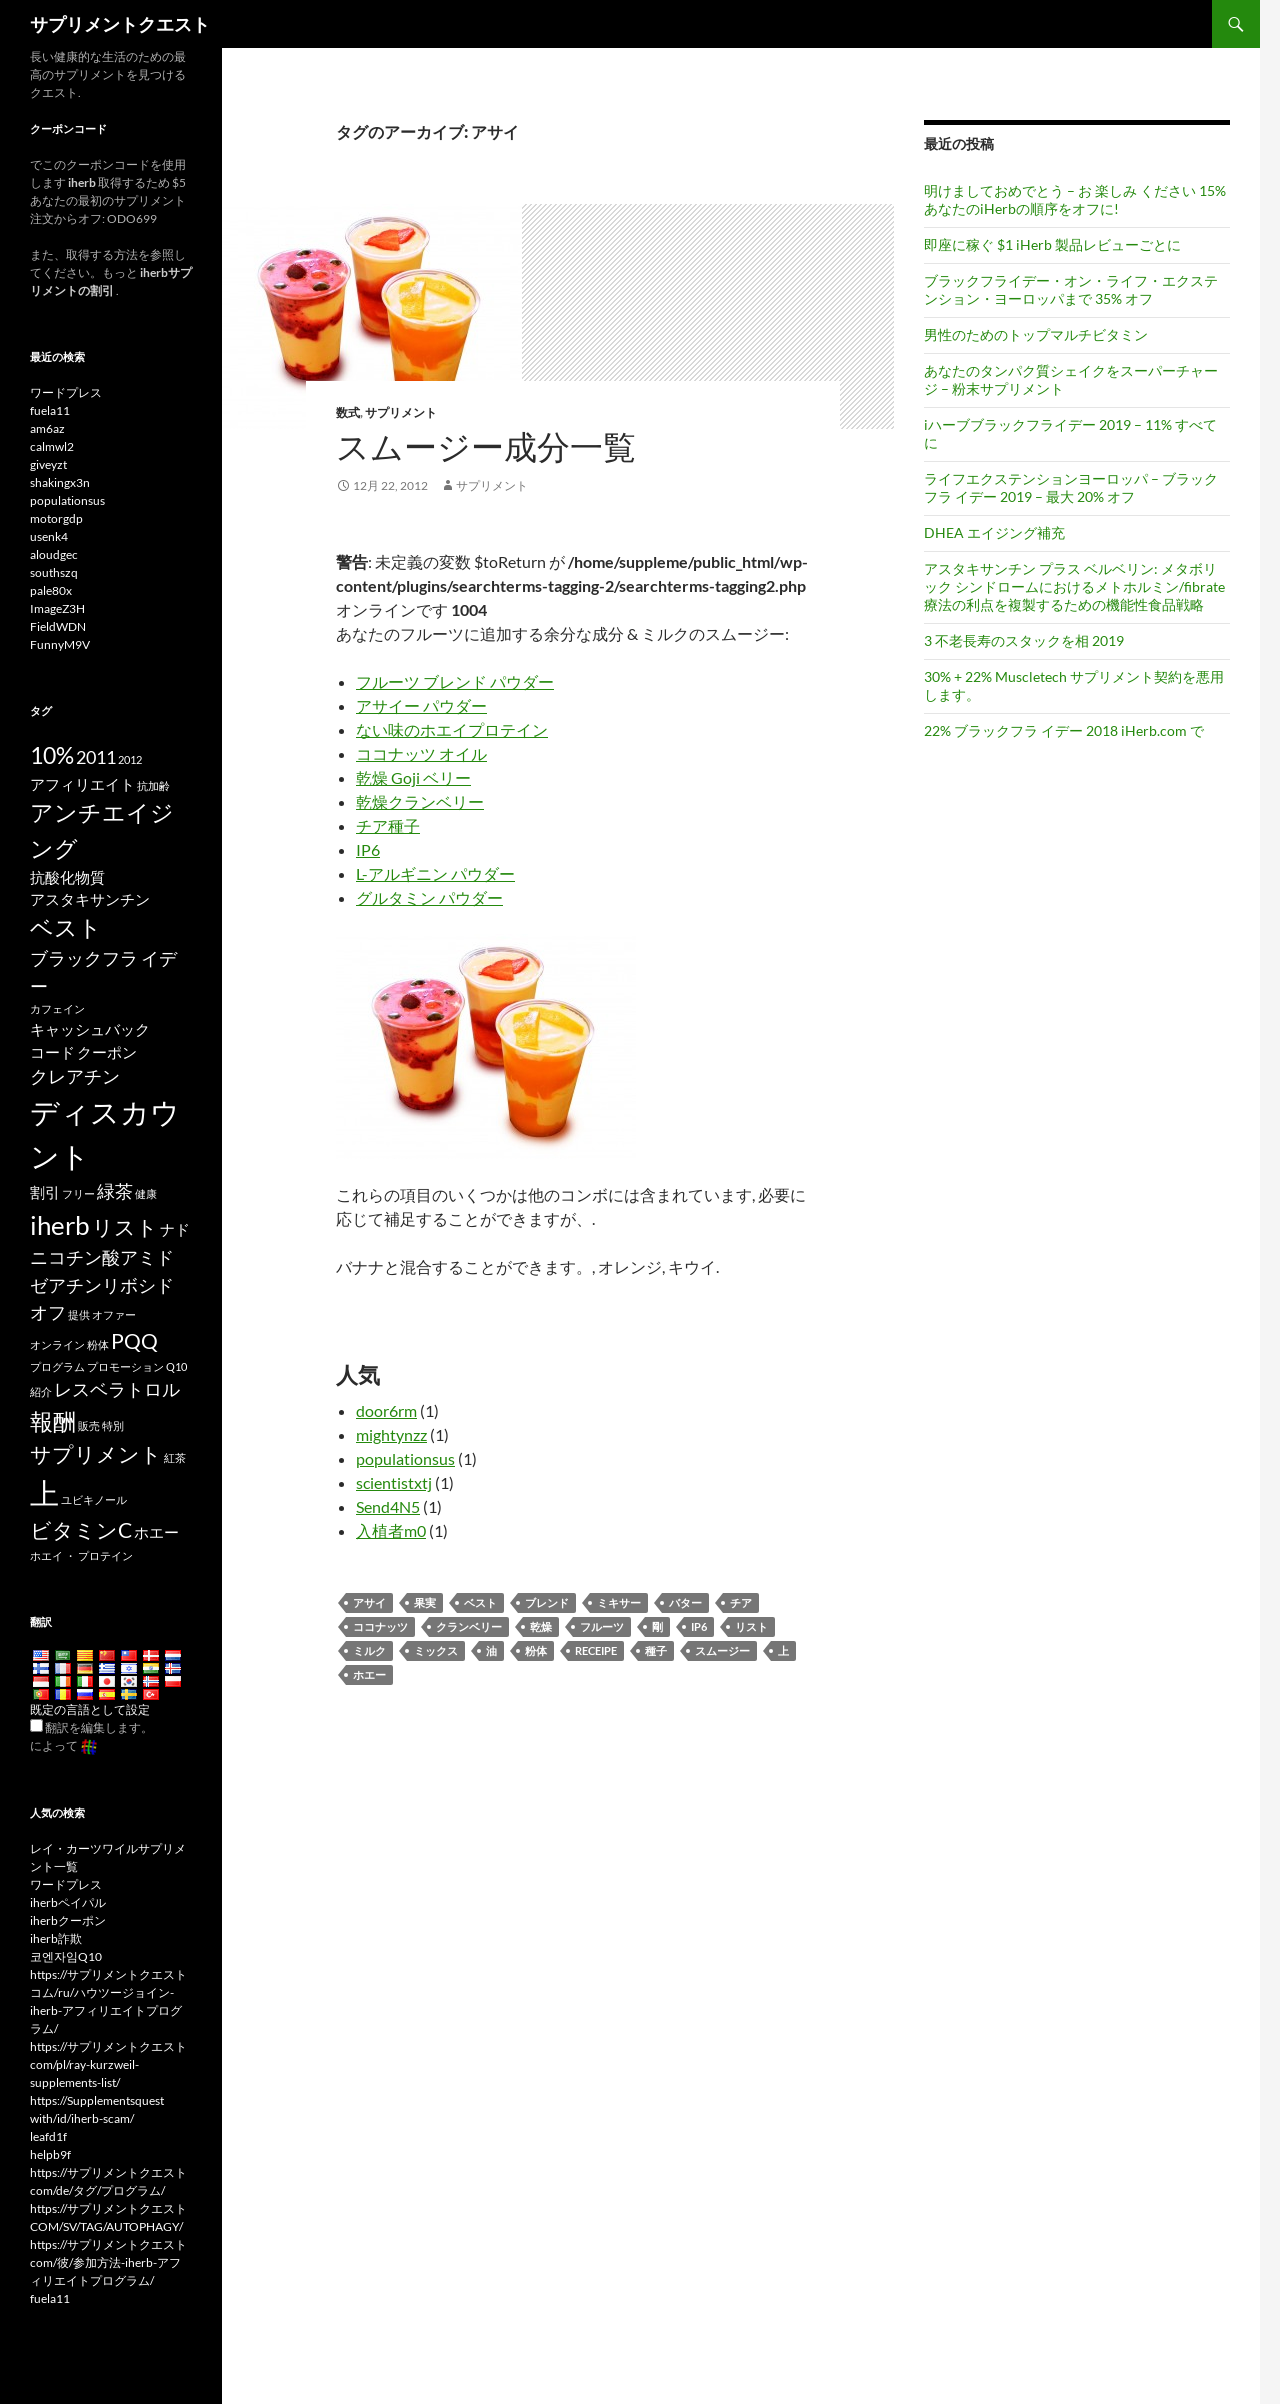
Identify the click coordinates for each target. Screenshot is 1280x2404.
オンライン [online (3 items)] (57, 1344)
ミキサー (619, 1602)
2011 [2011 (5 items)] (96, 757)
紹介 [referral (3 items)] (41, 1391)
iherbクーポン (68, 1920)
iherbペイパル (68, 1902)
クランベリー (469, 1626)
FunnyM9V (60, 644)
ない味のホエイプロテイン (452, 729)
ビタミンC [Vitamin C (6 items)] (81, 1530)
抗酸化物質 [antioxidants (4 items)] (67, 877)
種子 (656, 1650)
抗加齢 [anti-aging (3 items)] (153, 785)
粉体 (536, 1650)
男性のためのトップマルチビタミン (1036, 334)
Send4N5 (388, 1506)
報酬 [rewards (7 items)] (53, 1421)
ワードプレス (66, 392)
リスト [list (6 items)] (125, 1227)
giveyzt (48, 464)
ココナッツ (380, 1626)
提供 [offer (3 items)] (79, 1314)
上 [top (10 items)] (44, 1492)
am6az (47, 428)
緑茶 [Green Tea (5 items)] (115, 1191)
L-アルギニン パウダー (435, 873)
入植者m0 (391, 1530)
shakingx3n (60, 482)
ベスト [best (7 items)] (66, 927)
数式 (348, 412)
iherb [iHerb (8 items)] (60, 1225)
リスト (751, 1626)
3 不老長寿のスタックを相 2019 (1024, 640)
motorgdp (56, 518)
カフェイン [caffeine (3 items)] (57, 1008)
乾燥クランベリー (420, 801)
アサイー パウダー (421, 705)
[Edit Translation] (36, 1725)
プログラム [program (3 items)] (57, 1366)
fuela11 (50, 410)
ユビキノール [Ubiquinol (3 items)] (94, 1499)
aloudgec (54, 554)
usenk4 (49, 536)
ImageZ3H (57, 608)
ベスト (480, 1602)
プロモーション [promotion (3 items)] (125, 1366)
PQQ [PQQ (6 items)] (134, 1341)
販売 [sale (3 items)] (89, 1425)
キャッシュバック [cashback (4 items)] (90, 1029)
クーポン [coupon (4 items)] (107, 1052)
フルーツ (602, 1626)
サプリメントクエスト (120, 24)
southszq (54, 572)
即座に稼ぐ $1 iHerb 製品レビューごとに (1052, 244)
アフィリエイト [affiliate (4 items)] (82, 784)
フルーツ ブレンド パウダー (455, 681)
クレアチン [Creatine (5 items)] (75, 1076)
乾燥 (541, 1626)
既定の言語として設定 (90, 1709)
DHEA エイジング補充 (994, 532)
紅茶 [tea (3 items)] (175, 1457)
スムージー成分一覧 (486, 446)
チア (741, 1602)
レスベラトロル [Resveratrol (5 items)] (117, 1389)
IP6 (368, 849)
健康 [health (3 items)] (146, 1193)
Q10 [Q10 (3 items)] (176, 1366)
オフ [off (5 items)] (48, 1312)
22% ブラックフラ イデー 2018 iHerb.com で (1064, 730)
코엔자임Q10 (66, 1956)
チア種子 (388, 825)
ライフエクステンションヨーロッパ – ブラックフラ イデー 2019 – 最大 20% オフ (1071, 487)
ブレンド (547, 1602)
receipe (596, 1650)
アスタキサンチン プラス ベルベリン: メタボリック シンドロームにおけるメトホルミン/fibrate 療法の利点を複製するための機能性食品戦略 (1074, 586)
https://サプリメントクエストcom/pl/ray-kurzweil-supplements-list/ (108, 2064)
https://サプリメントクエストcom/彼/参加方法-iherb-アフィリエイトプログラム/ (108, 2262)
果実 (425, 1602)
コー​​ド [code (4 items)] (52, 1052)
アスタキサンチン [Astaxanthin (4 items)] (90, 899)
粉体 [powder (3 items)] (98, 1344)
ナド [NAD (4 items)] (175, 1229)
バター (685, 1602)
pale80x (51, 590)
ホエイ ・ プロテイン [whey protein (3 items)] (81, 1555)
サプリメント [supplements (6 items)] (96, 1454)
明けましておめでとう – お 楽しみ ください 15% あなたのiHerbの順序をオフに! (1075, 199)
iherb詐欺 (56, 1938)
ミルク (369, 1650)
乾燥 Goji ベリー (413, 777)
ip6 (699, 1626)
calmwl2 (52, 446)
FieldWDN (58, 626)
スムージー (722, 1650)
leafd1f (48, 2136)
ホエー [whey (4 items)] (156, 1532)
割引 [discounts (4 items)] (45, 1192)
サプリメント (401, 412)
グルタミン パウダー (429, 897)
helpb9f (50, 2154)
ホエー (369, 1674)
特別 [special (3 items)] (113, 1425)
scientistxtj (394, 1482)
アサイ (369, 1602)
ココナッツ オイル (421, 753)
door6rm (386, 1410)
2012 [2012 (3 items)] (130, 759)
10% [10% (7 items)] (52, 755)
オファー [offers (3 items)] (114, 1314)
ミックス (436, 1650)
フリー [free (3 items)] (78, 1193)
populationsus (405, 1458)
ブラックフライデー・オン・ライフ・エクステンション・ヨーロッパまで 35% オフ (1071, 289)
